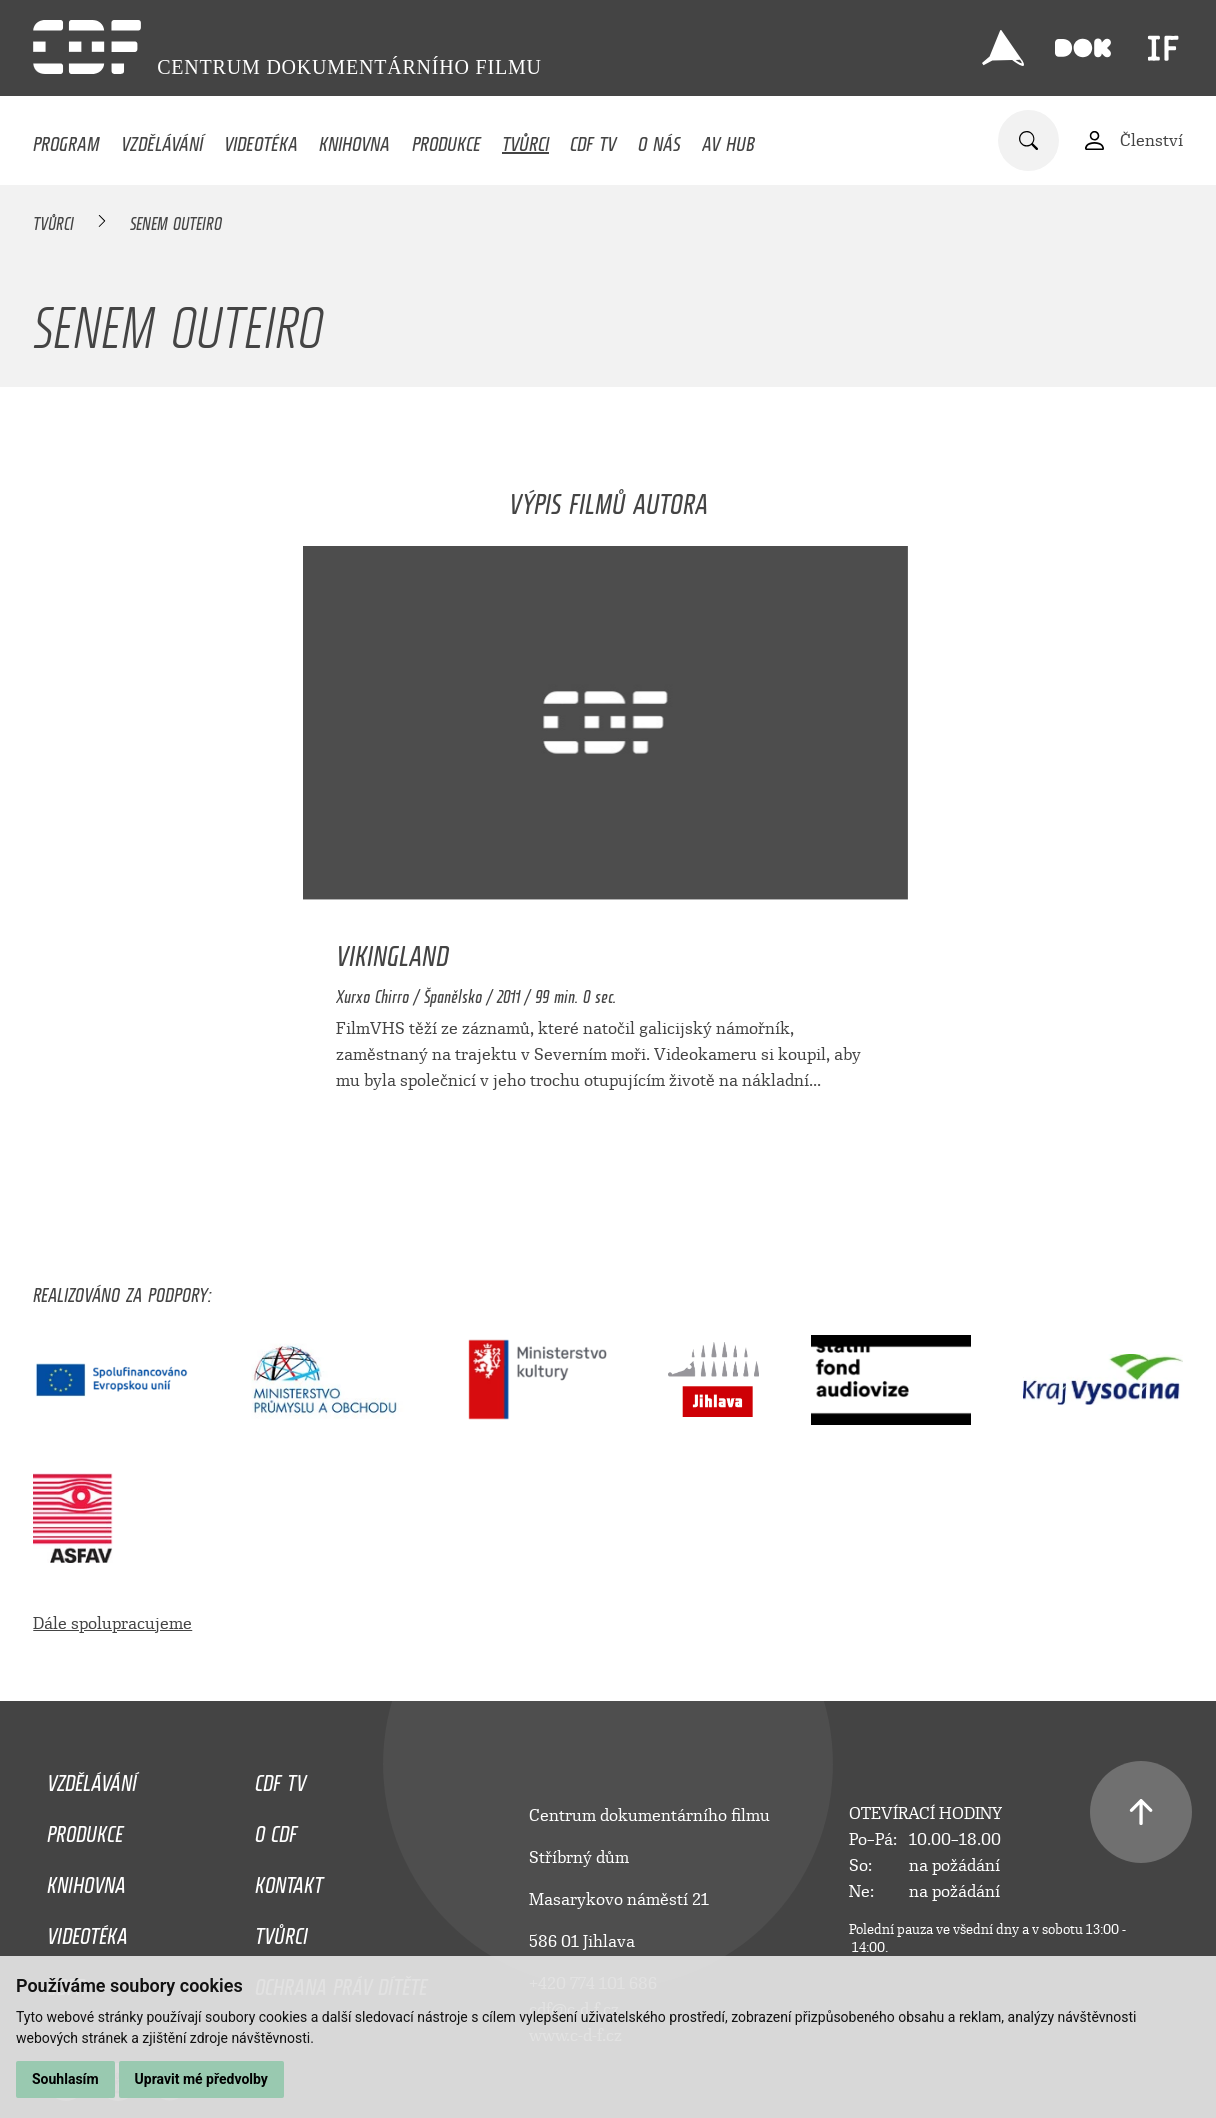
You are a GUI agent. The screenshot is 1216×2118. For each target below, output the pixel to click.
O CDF (276, 1829)
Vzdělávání (162, 139)
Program (66, 139)
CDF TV (593, 139)
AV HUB (728, 139)
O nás (659, 139)
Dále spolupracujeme (112, 1623)
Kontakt (289, 1880)
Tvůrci (525, 139)
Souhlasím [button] (65, 2079)
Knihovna (354, 139)
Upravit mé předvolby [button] (201, 2079)
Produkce (446, 139)
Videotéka (261, 139)
